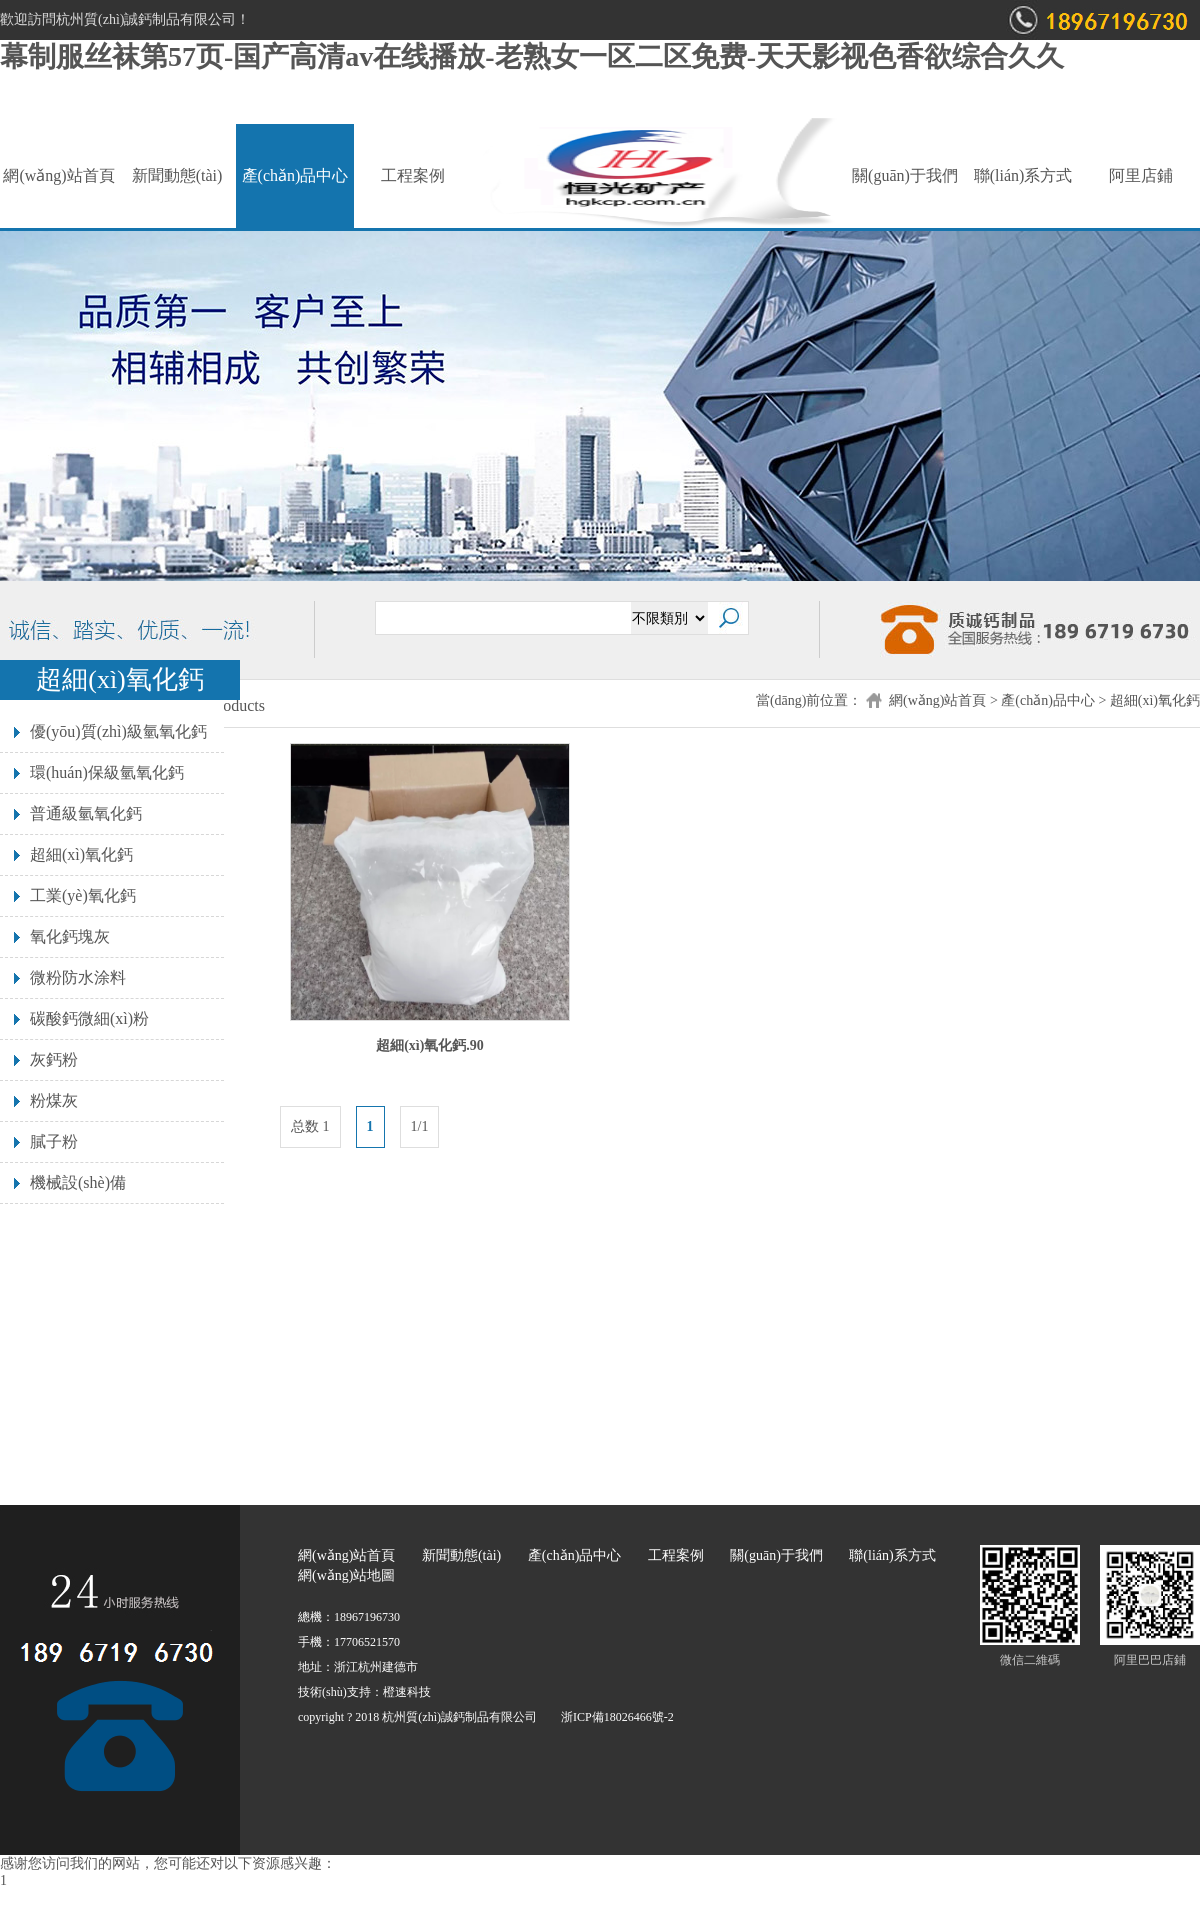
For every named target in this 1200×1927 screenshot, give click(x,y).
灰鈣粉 (54, 1059)
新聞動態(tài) (177, 175)
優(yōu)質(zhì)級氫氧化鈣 (118, 731)
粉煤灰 (54, 1100)
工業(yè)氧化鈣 (83, 895)
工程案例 (413, 175)
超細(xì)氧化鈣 (1155, 700)
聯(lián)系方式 (1023, 175)
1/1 (420, 1126)
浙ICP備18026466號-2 (617, 1717)
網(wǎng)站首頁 (58, 175)
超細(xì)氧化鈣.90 (430, 1045)
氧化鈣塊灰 (70, 936)
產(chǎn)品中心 (295, 175)
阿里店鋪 (1141, 175)
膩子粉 (54, 1141)
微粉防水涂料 (78, 977)
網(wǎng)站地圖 (346, 1575)
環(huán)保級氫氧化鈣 (107, 772)
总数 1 (310, 1126)
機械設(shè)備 (78, 1182)
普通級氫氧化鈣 (86, 813)
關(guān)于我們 (905, 175)
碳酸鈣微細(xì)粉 (89, 1018)
